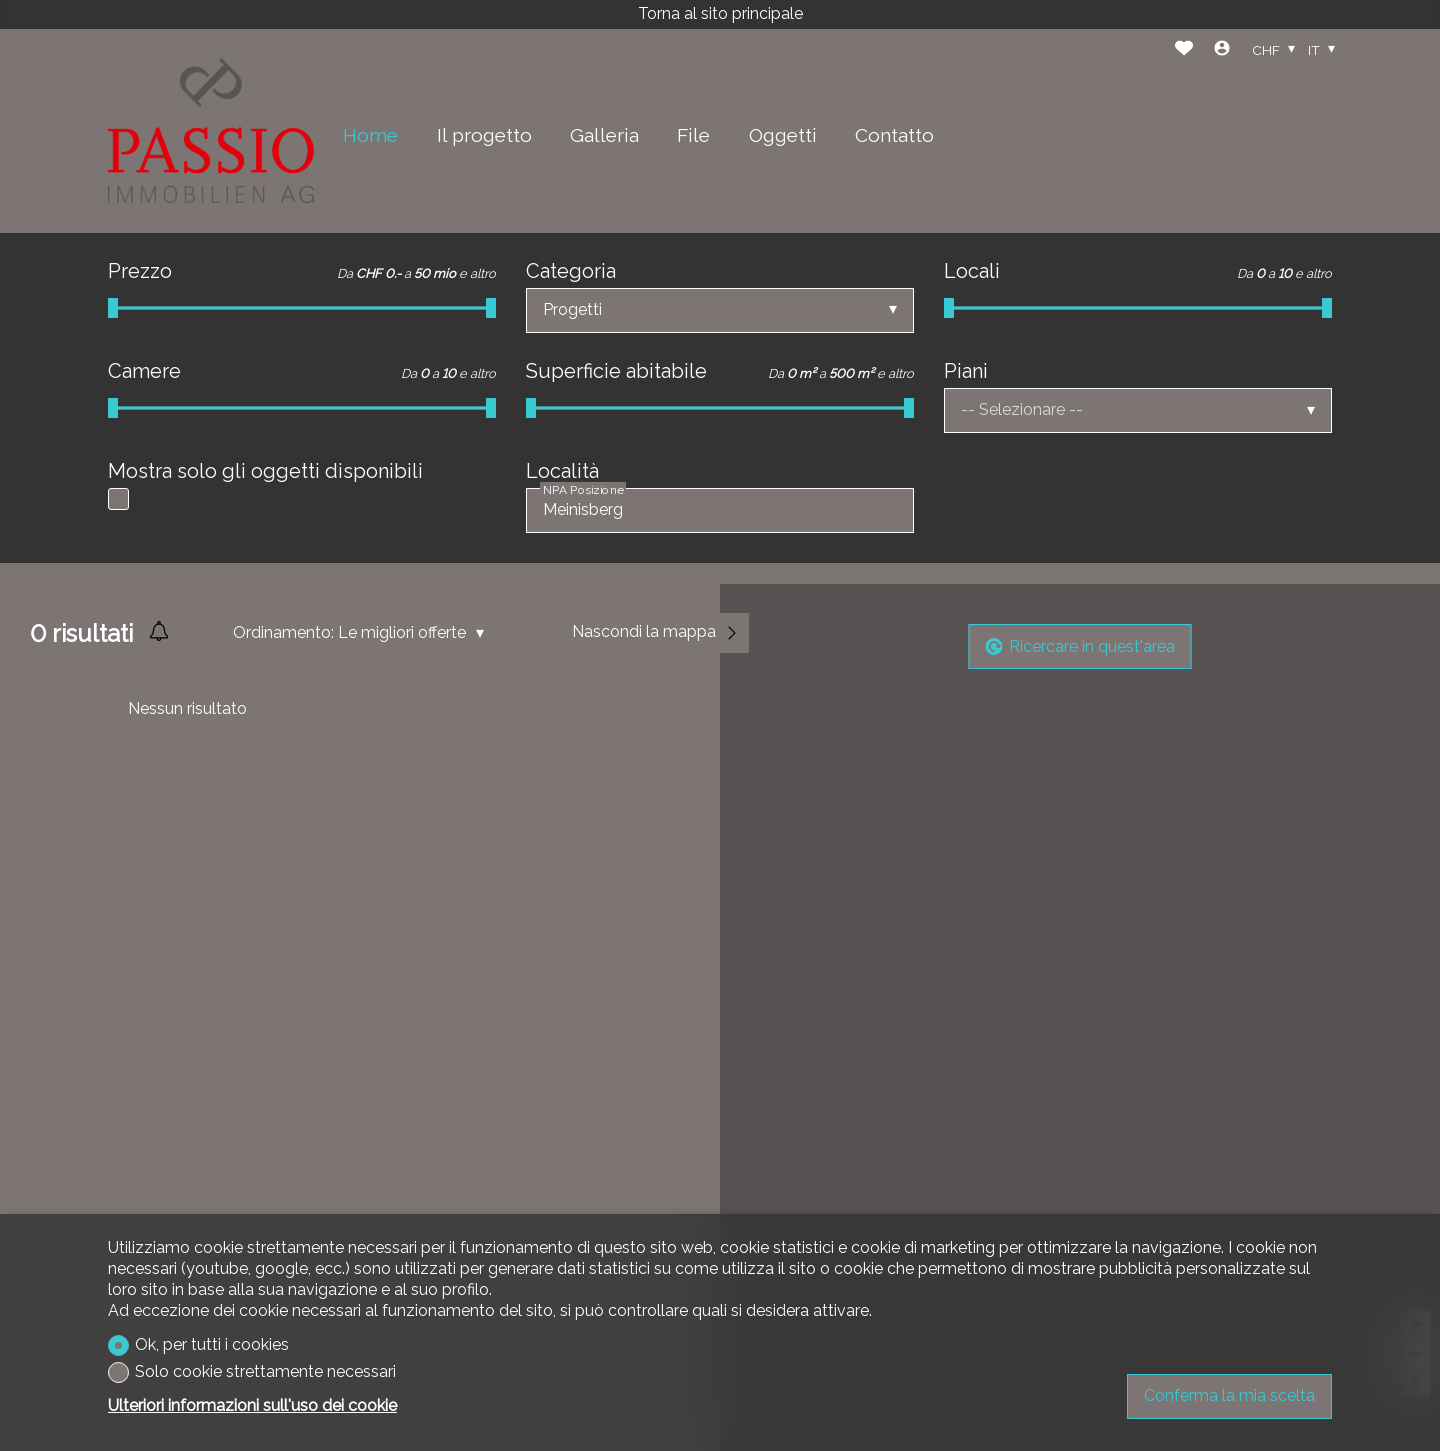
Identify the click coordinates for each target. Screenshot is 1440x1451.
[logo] (211, 130)
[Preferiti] (1184, 50)
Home (370, 135)
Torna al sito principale (720, 13)
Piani (966, 371)
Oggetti (783, 135)
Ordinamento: (283, 632)
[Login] (1222, 50)
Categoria (571, 271)
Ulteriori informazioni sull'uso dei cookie (252, 1405)
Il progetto (484, 135)
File (693, 135)
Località (562, 471)
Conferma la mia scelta (1229, 1395)
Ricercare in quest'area (1080, 646)
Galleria (604, 135)
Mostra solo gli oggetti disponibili (265, 471)
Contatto (894, 135)
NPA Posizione (583, 490)
